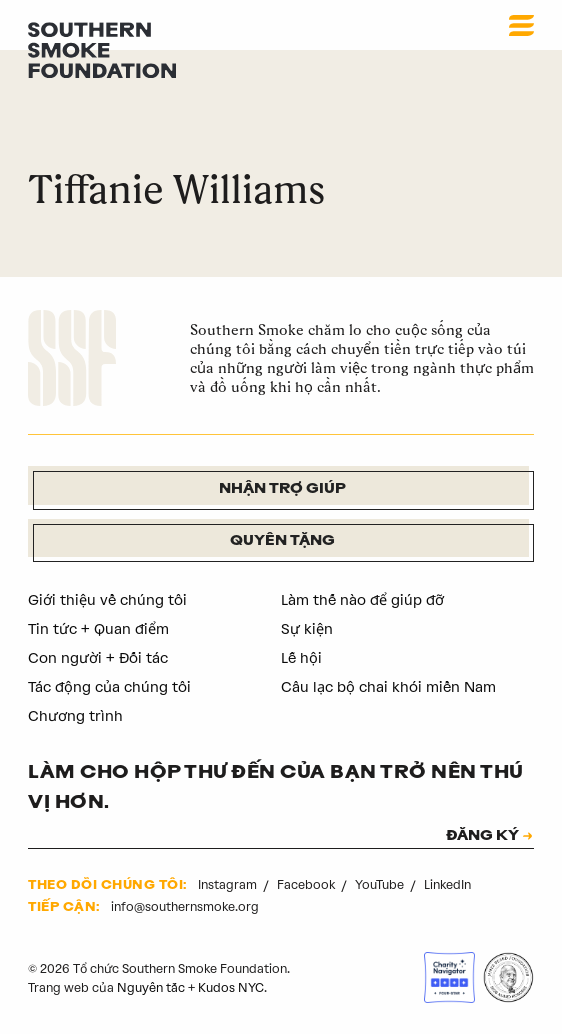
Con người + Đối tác (98, 658)
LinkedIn (447, 884)
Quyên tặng (282, 541)
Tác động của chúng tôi (109, 687)
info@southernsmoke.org (185, 906)
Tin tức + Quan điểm (98, 629)
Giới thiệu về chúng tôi (107, 600)
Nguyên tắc (151, 987)
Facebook (307, 884)
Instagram (229, 884)
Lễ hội (301, 658)
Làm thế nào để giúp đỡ (362, 600)
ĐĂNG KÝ (482, 837)
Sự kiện (307, 629)
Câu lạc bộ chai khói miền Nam (388, 687)
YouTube (381, 884)
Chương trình (75, 716)
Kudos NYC (231, 987)
